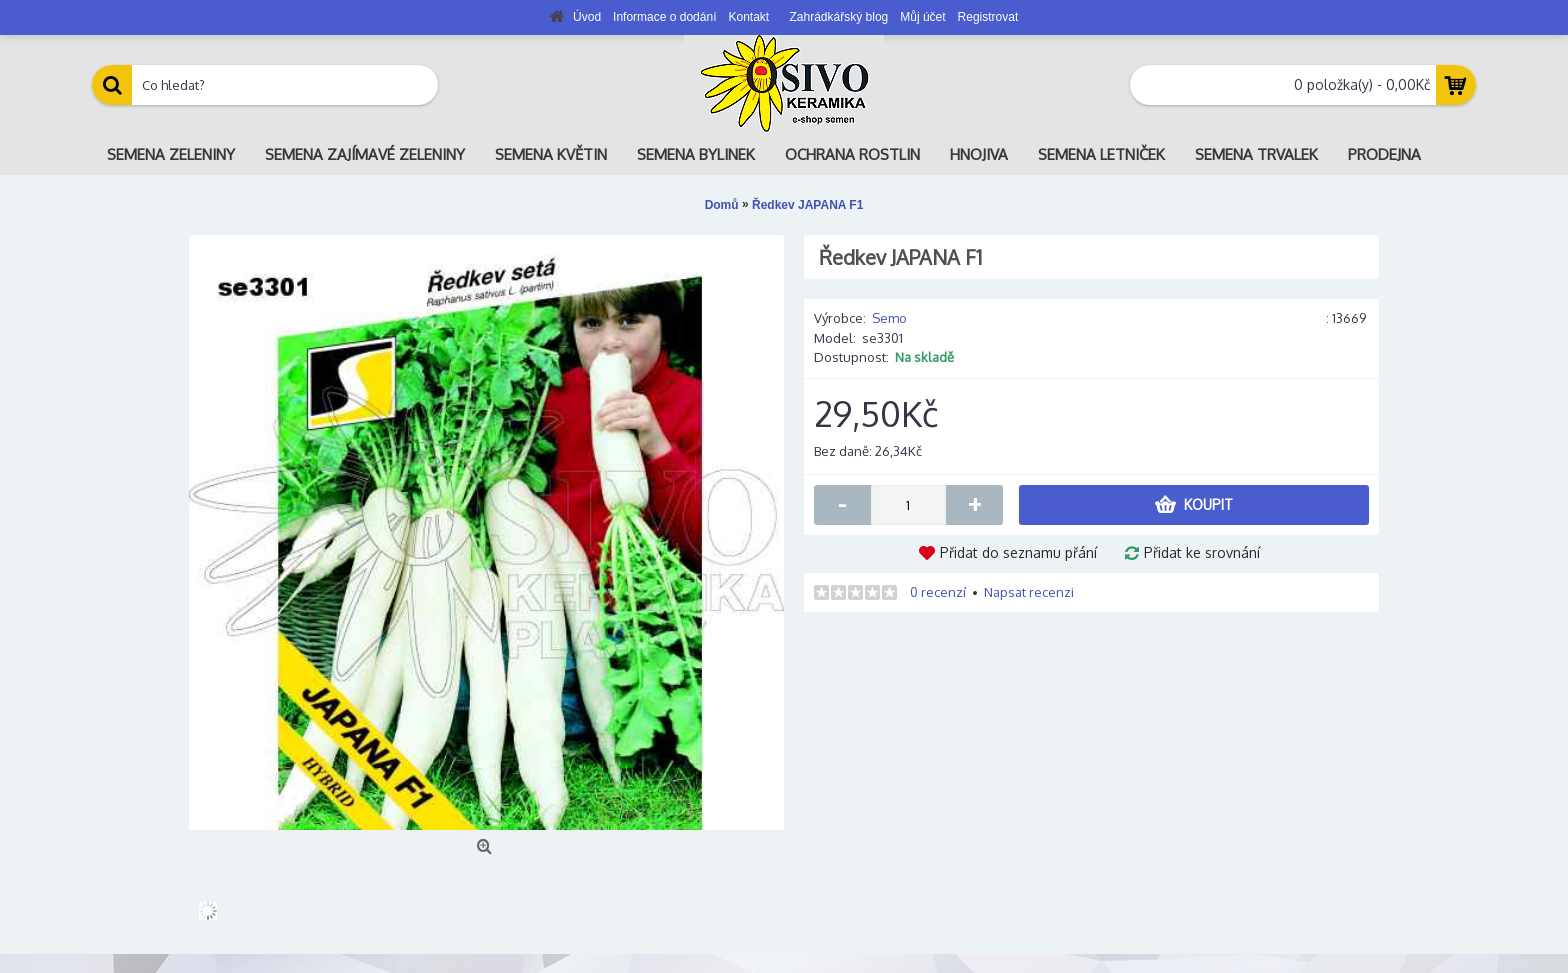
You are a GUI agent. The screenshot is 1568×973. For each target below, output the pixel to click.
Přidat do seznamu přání (1018, 552)
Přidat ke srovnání (1202, 552)
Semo (889, 318)
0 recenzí (938, 592)
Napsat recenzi (1029, 592)
